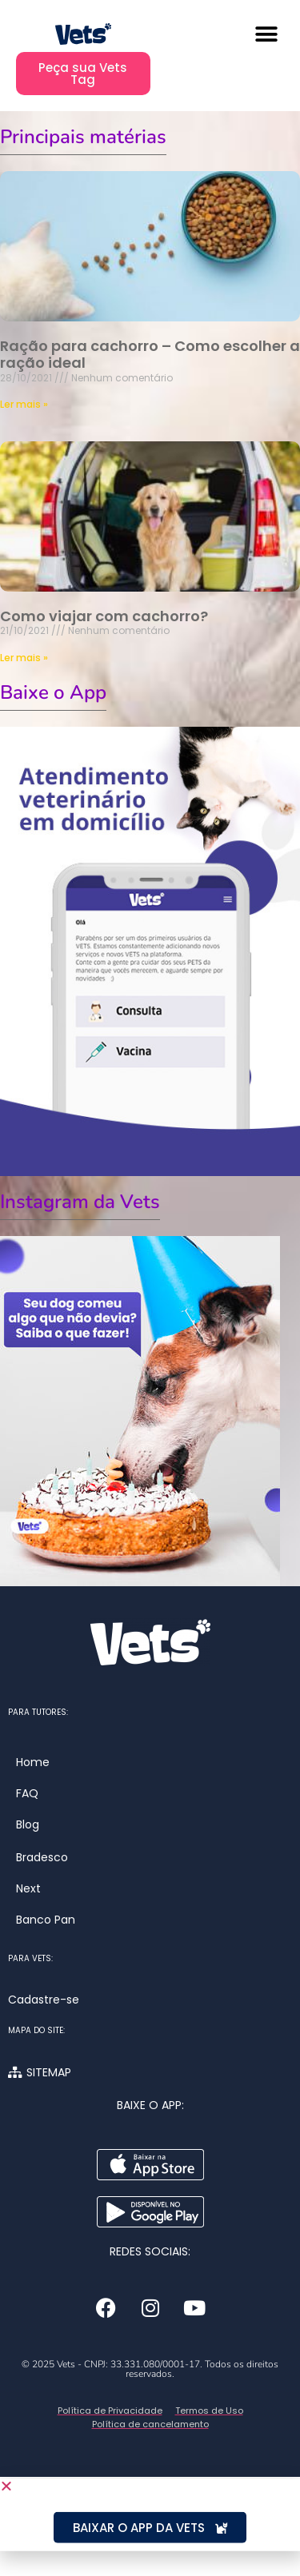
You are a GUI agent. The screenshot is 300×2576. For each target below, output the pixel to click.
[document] (150, 2513)
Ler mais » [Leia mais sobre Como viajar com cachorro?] (24, 657)
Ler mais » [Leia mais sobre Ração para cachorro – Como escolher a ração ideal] (24, 404)
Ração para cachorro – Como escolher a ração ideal (150, 354)
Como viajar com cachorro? (104, 616)
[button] (266, 34)
